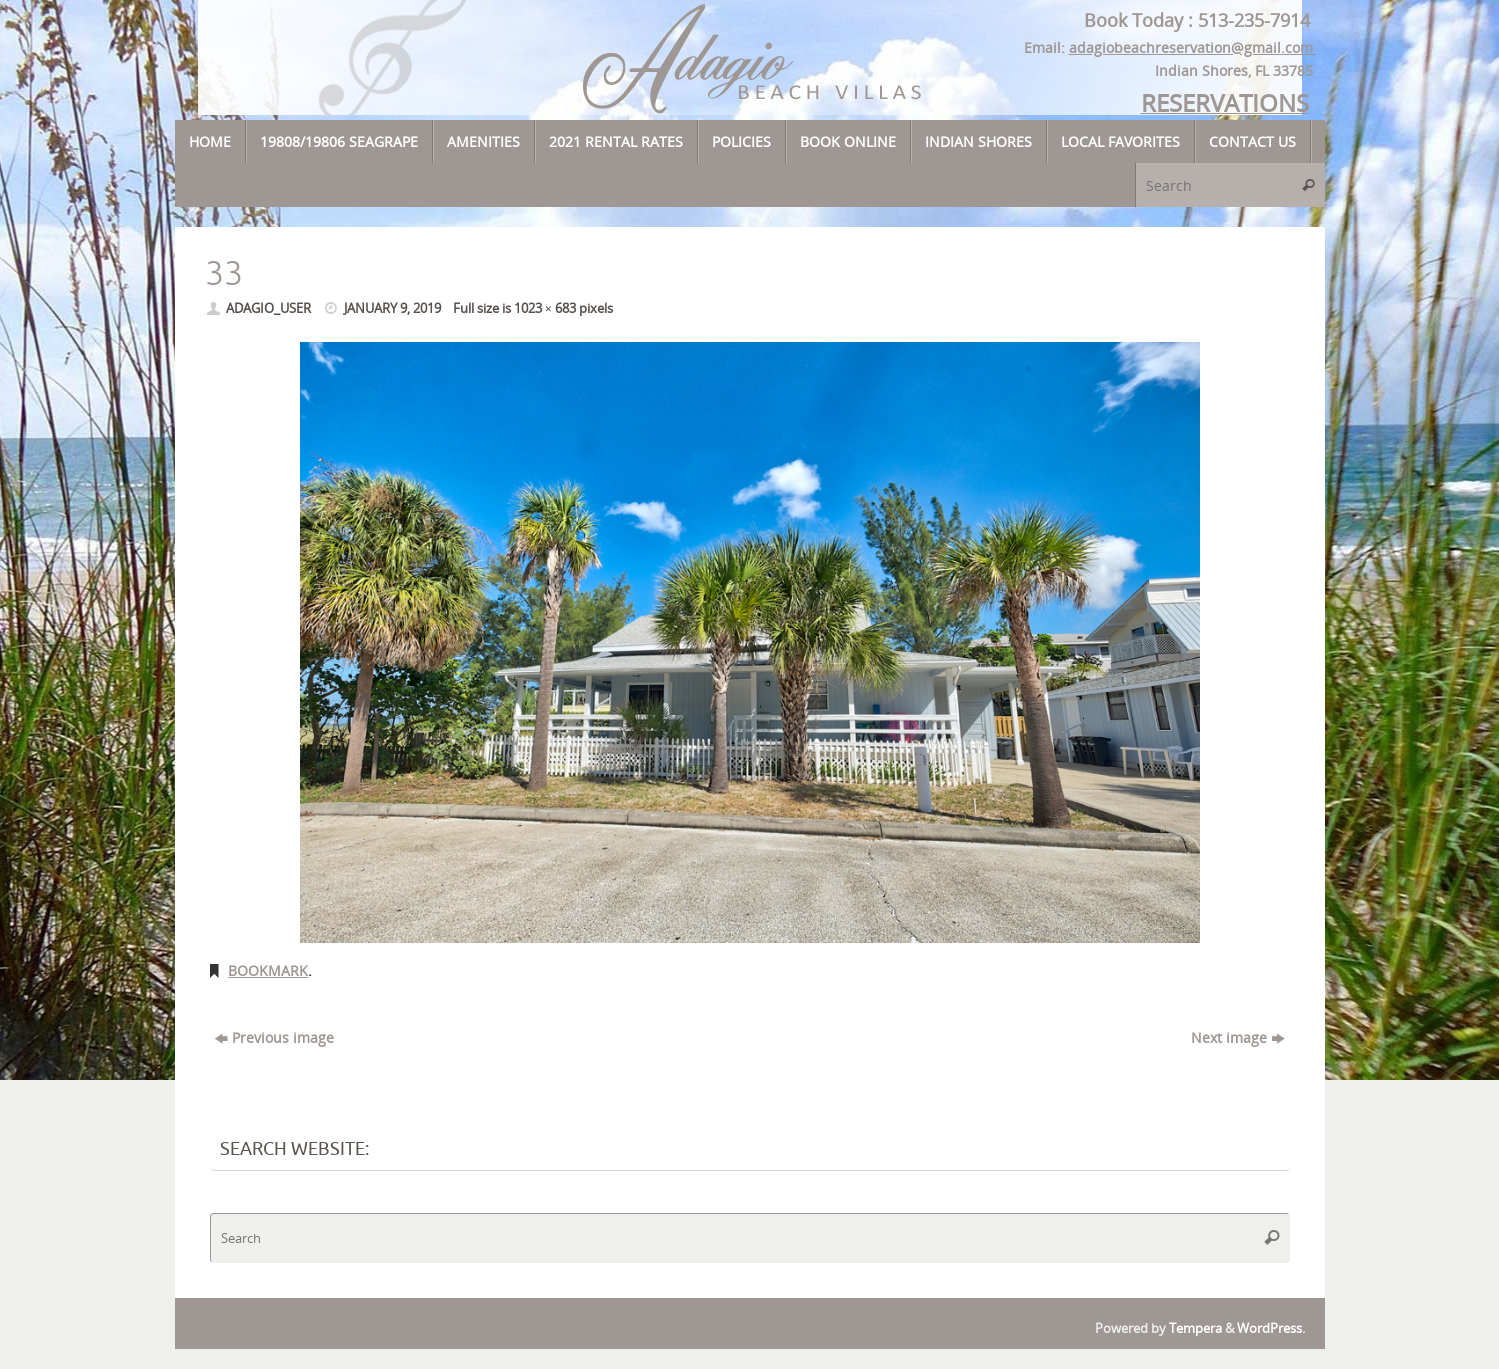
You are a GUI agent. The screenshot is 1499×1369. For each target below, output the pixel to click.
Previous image (274, 1037)
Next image (1237, 1037)
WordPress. (1271, 1328)
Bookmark (268, 970)
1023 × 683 (545, 308)
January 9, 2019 (392, 308)
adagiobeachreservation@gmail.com (1193, 47)
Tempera (1195, 1328)
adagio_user (268, 308)
